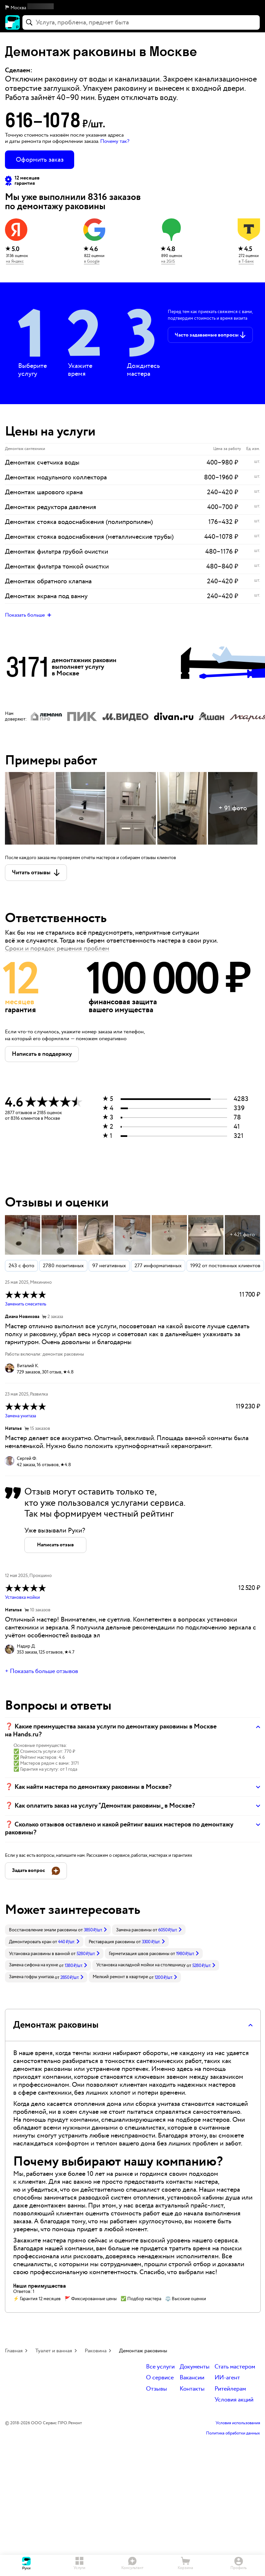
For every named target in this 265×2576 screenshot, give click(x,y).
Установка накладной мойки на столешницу (141, 1965)
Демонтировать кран (30, 1942)
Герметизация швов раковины (139, 1953)
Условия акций (234, 2400)
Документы (195, 2367)
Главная (14, 2351)
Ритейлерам (230, 2389)
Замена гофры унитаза (31, 1977)
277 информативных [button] (158, 1266)
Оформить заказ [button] (40, 159)
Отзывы (156, 2389)
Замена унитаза (20, 1416)
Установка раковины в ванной (39, 1953)
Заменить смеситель (25, 1304)
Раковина (95, 2351)
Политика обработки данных (233, 2433)
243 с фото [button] (21, 1266)
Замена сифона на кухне (33, 1965)
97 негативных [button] (109, 1266)
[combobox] (141, 22)
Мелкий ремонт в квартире (120, 1977)
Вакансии (192, 2378)
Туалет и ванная (53, 2351)
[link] (58, 1929)
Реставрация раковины (112, 1942)
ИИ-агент (227, 2378)
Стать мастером (235, 2367)
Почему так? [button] (114, 141)
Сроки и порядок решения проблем (57, 948)
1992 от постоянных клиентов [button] (225, 1266)
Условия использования (238, 2423)
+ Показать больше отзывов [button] (41, 1671)
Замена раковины (134, 1930)
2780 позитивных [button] (63, 1266)
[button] (132, 8)
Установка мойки (22, 1597)
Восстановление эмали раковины (43, 1930)
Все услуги (160, 2367)
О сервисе (160, 2378)
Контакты (192, 2389)
